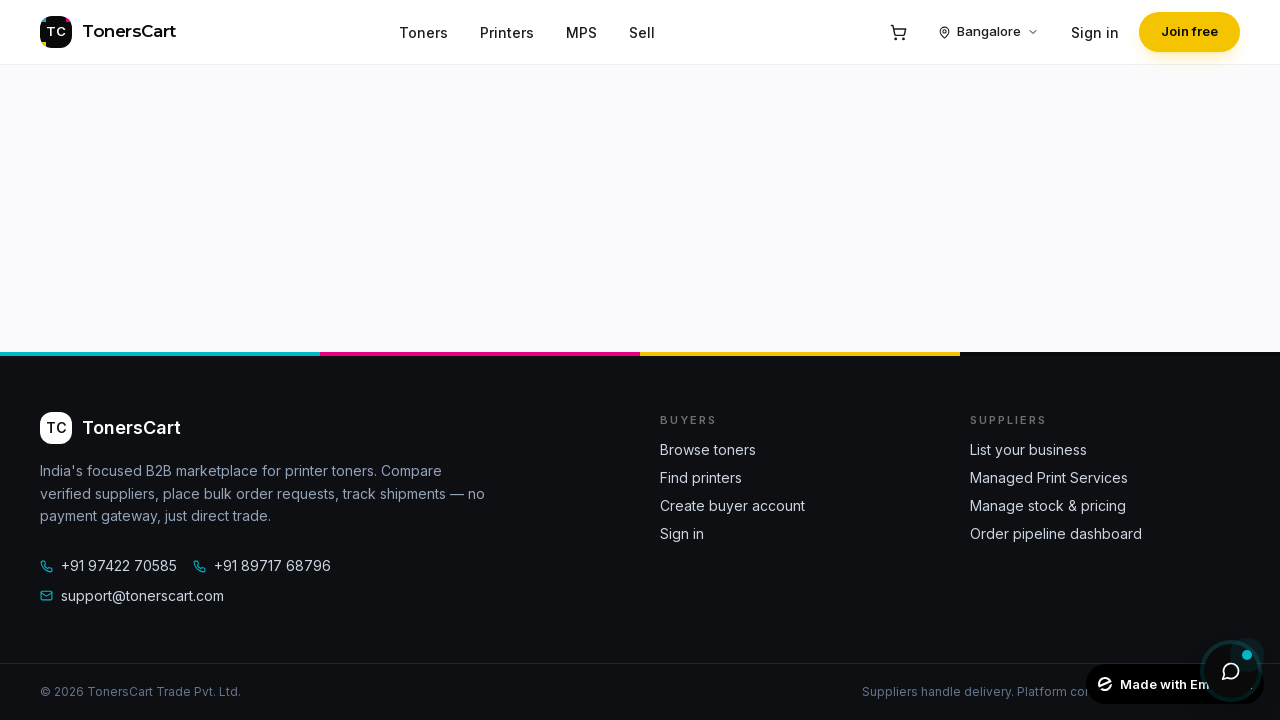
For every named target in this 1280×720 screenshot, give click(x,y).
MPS (581, 32)
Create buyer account (732, 505)
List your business (1028, 449)
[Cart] (898, 32)
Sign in (1095, 32)
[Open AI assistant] (1231, 671)
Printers (507, 32)
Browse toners (708, 449)
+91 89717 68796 (262, 565)
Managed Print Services (1049, 477)
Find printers (701, 477)
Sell (642, 32)
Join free (1189, 31)
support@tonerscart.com (132, 595)
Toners (423, 32)
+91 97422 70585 (108, 565)
